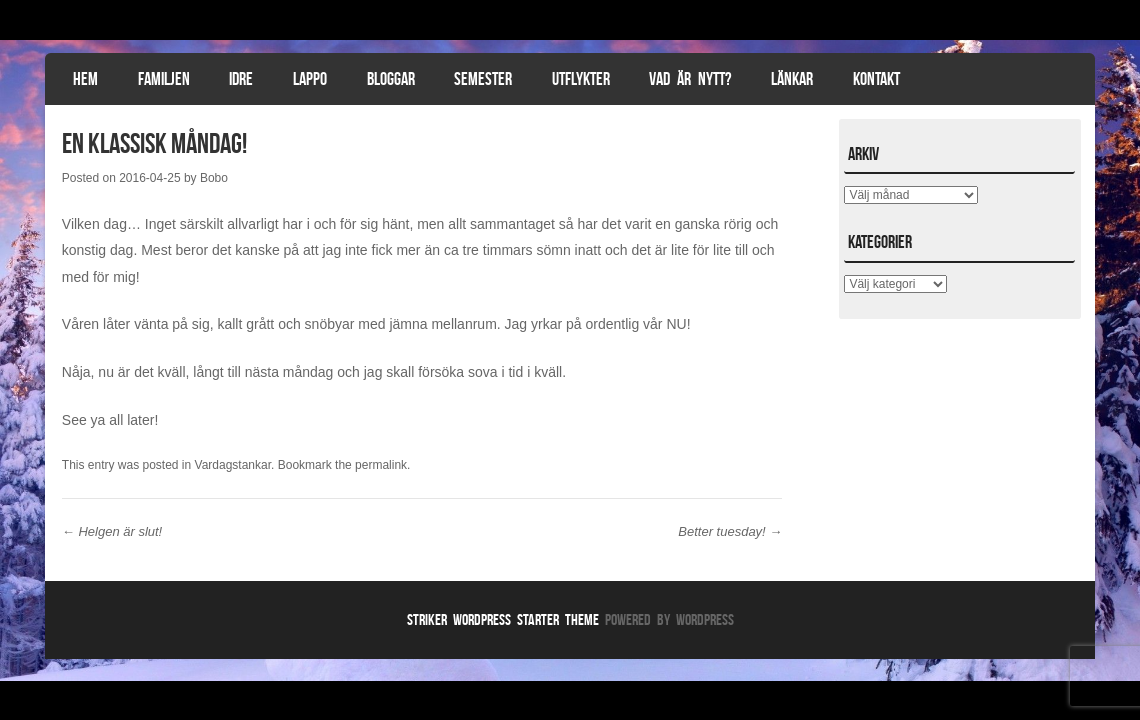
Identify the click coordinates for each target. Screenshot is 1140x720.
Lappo (310, 79)
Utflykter (581, 79)
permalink (381, 465)
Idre (241, 79)
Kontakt (876, 79)
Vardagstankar (233, 465)
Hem (85, 79)
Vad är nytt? (690, 79)
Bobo (214, 178)
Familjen (164, 79)
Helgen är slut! (112, 531)
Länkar (792, 79)
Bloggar (391, 79)
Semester (483, 79)
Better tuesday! (730, 531)
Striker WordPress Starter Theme (503, 619)
